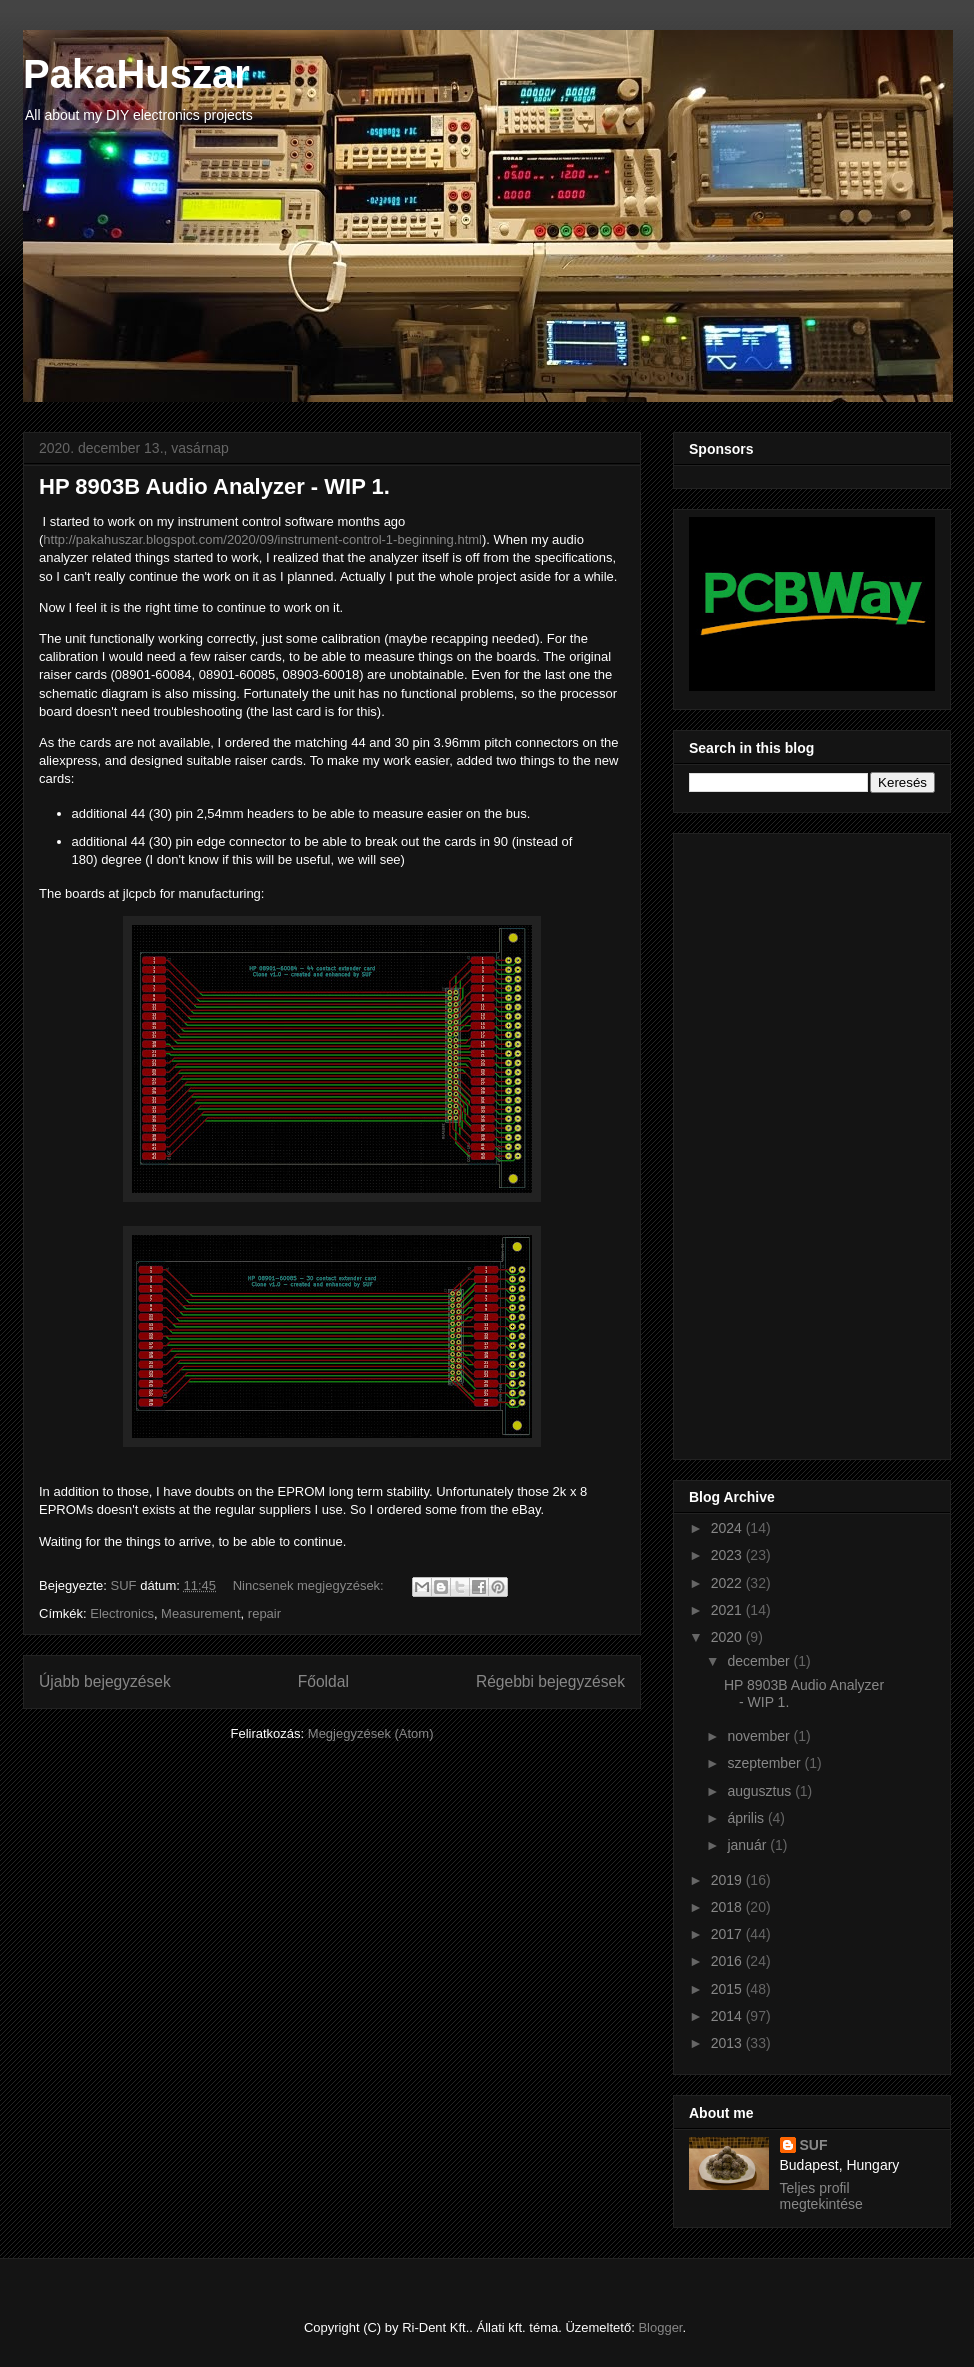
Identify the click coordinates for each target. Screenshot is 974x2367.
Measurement (200, 1613)
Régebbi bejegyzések (550, 1681)
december (760, 1661)
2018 (728, 1907)
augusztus (761, 1791)
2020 (728, 1637)
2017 (728, 1934)
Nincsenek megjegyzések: (310, 1585)
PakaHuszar (136, 74)
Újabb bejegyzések (105, 1681)
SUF (814, 2145)
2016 (728, 1961)
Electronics (122, 1613)
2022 (728, 1583)
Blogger (660, 2327)
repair (264, 1613)
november (760, 1736)
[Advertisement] (769, 1141)
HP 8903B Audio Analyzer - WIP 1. (214, 486)
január (748, 1845)
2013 (728, 2043)
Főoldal (323, 1681)
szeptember (765, 1763)
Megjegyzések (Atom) (371, 1733)
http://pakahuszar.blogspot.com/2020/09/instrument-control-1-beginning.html (262, 539)
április (747, 1818)
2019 (728, 1880)
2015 (728, 1989)
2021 (728, 1610)
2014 (728, 2016)
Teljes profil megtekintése (821, 2196)
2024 (728, 1528)
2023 (728, 1555)
